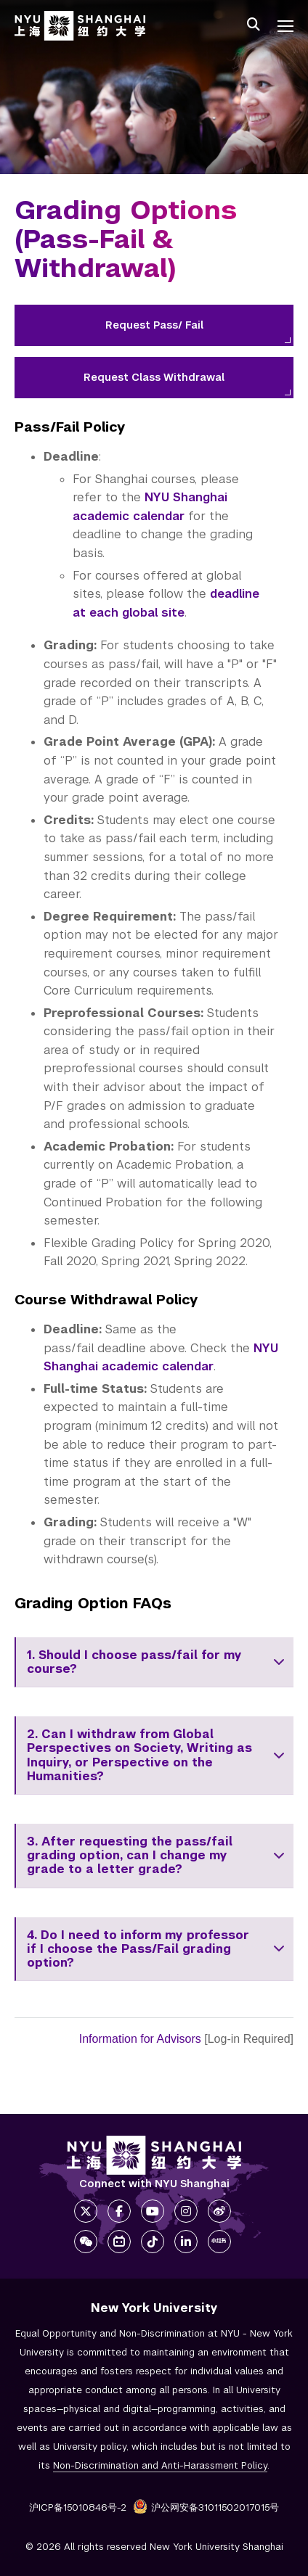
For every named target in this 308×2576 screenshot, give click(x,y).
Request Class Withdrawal (154, 377)
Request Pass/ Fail (154, 325)
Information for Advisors (140, 2039)
